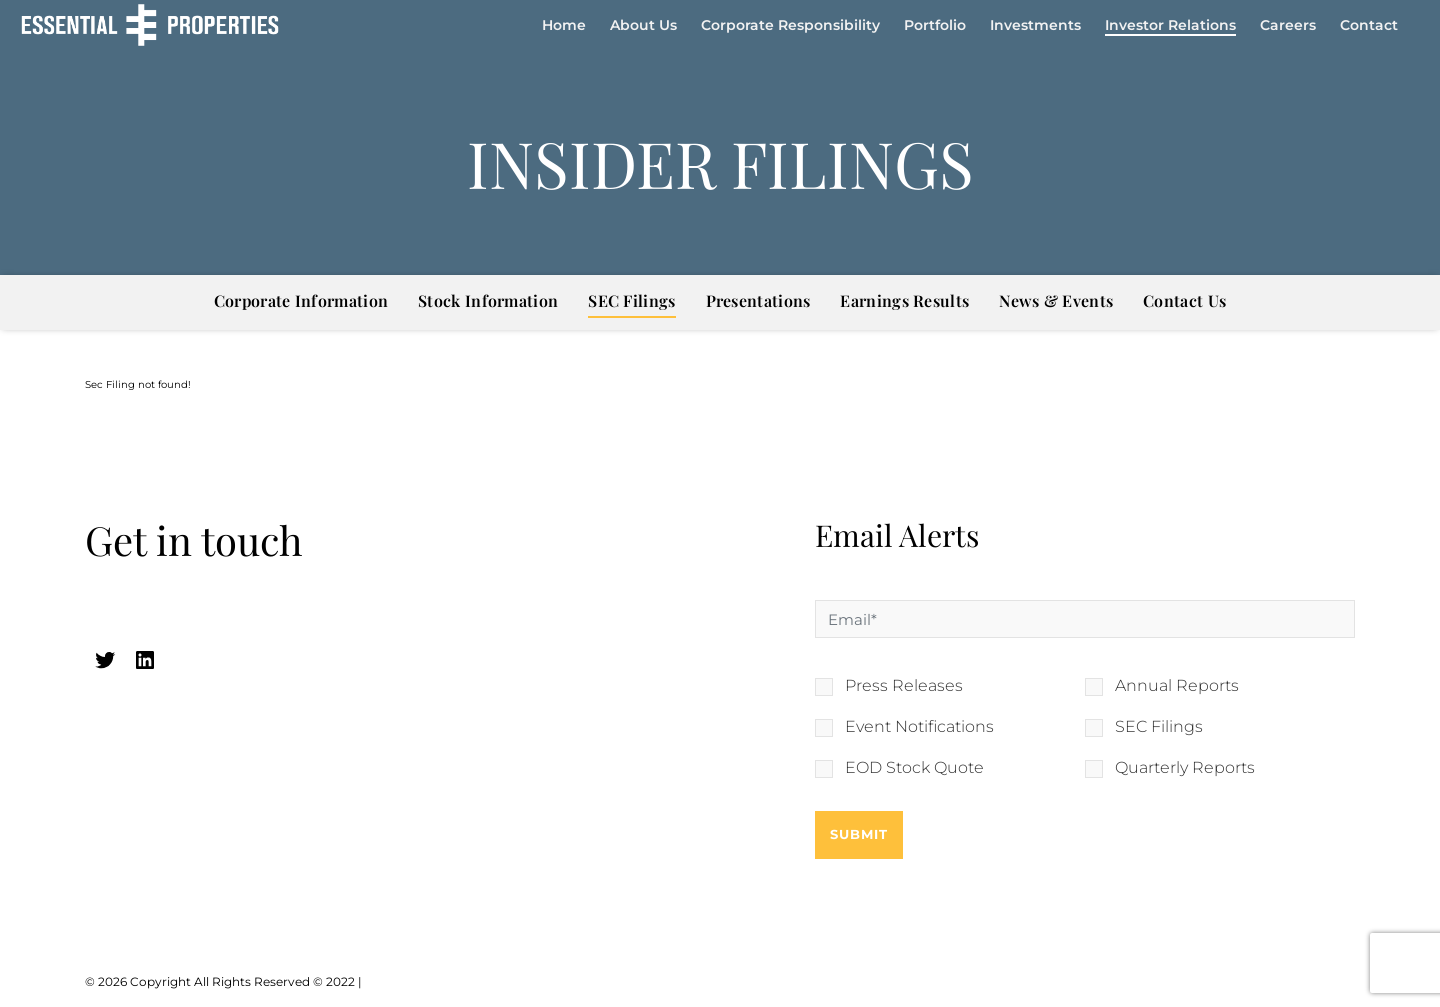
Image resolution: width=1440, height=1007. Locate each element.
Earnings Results (904, 300)
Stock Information (488, 300)
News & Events (1056, 300)
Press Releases (904, 686)
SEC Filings (631, 300)
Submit (859, 834)
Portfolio (935, 25)
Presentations (758, 300)
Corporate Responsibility (790, 25)
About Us (643, 25)
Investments (1035, 25)
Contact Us (1184, 300)
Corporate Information (301, 300)
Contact (1369, 25)
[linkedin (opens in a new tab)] (145, 660)
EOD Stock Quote (914, 768)
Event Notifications (919, 727)
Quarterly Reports (1185, 768)
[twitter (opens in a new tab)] (105, 660)
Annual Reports (1177, 686)
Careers (1288, 25)
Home (564, 25)
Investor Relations (1170, 25)
